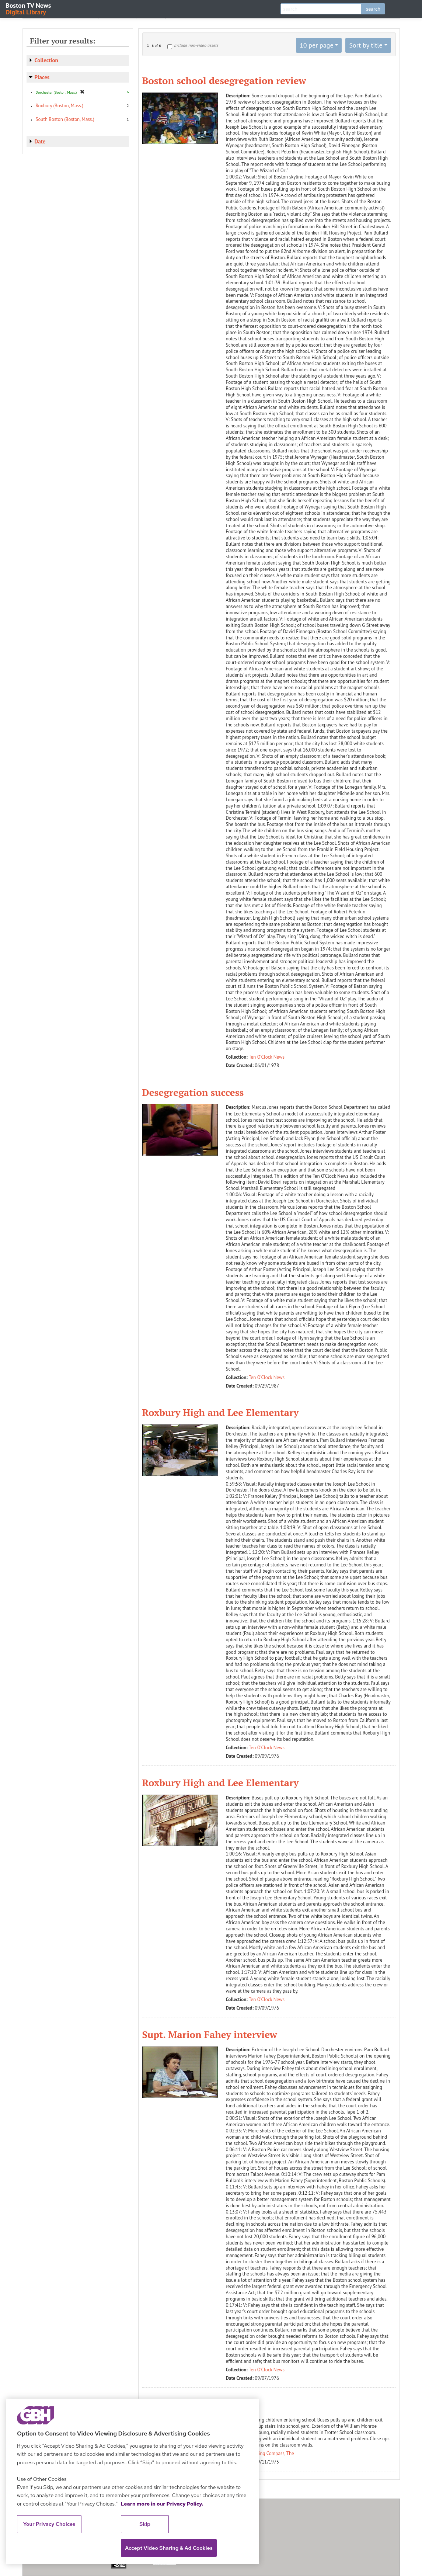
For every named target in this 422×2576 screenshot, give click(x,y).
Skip (144, 2524)
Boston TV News (29, 8)
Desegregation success (193, 1092)
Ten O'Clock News (267, 1057)
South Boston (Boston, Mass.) (65, 119)
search (373, 9)
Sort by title (365, 45)
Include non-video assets (196, 45)
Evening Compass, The (271, 2453)
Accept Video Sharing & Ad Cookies (169, 2548)
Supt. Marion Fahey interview (209, 2034)
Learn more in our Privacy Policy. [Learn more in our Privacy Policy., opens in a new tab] (162, 2503)
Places (42, 77)
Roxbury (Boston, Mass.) (59, 106)
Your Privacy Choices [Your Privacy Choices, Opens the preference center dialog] (49, 2524)
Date (40, 141)
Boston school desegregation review (224, 80)
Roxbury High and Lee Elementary (220, 1412)
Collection (46, 60)
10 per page (317, 45)
